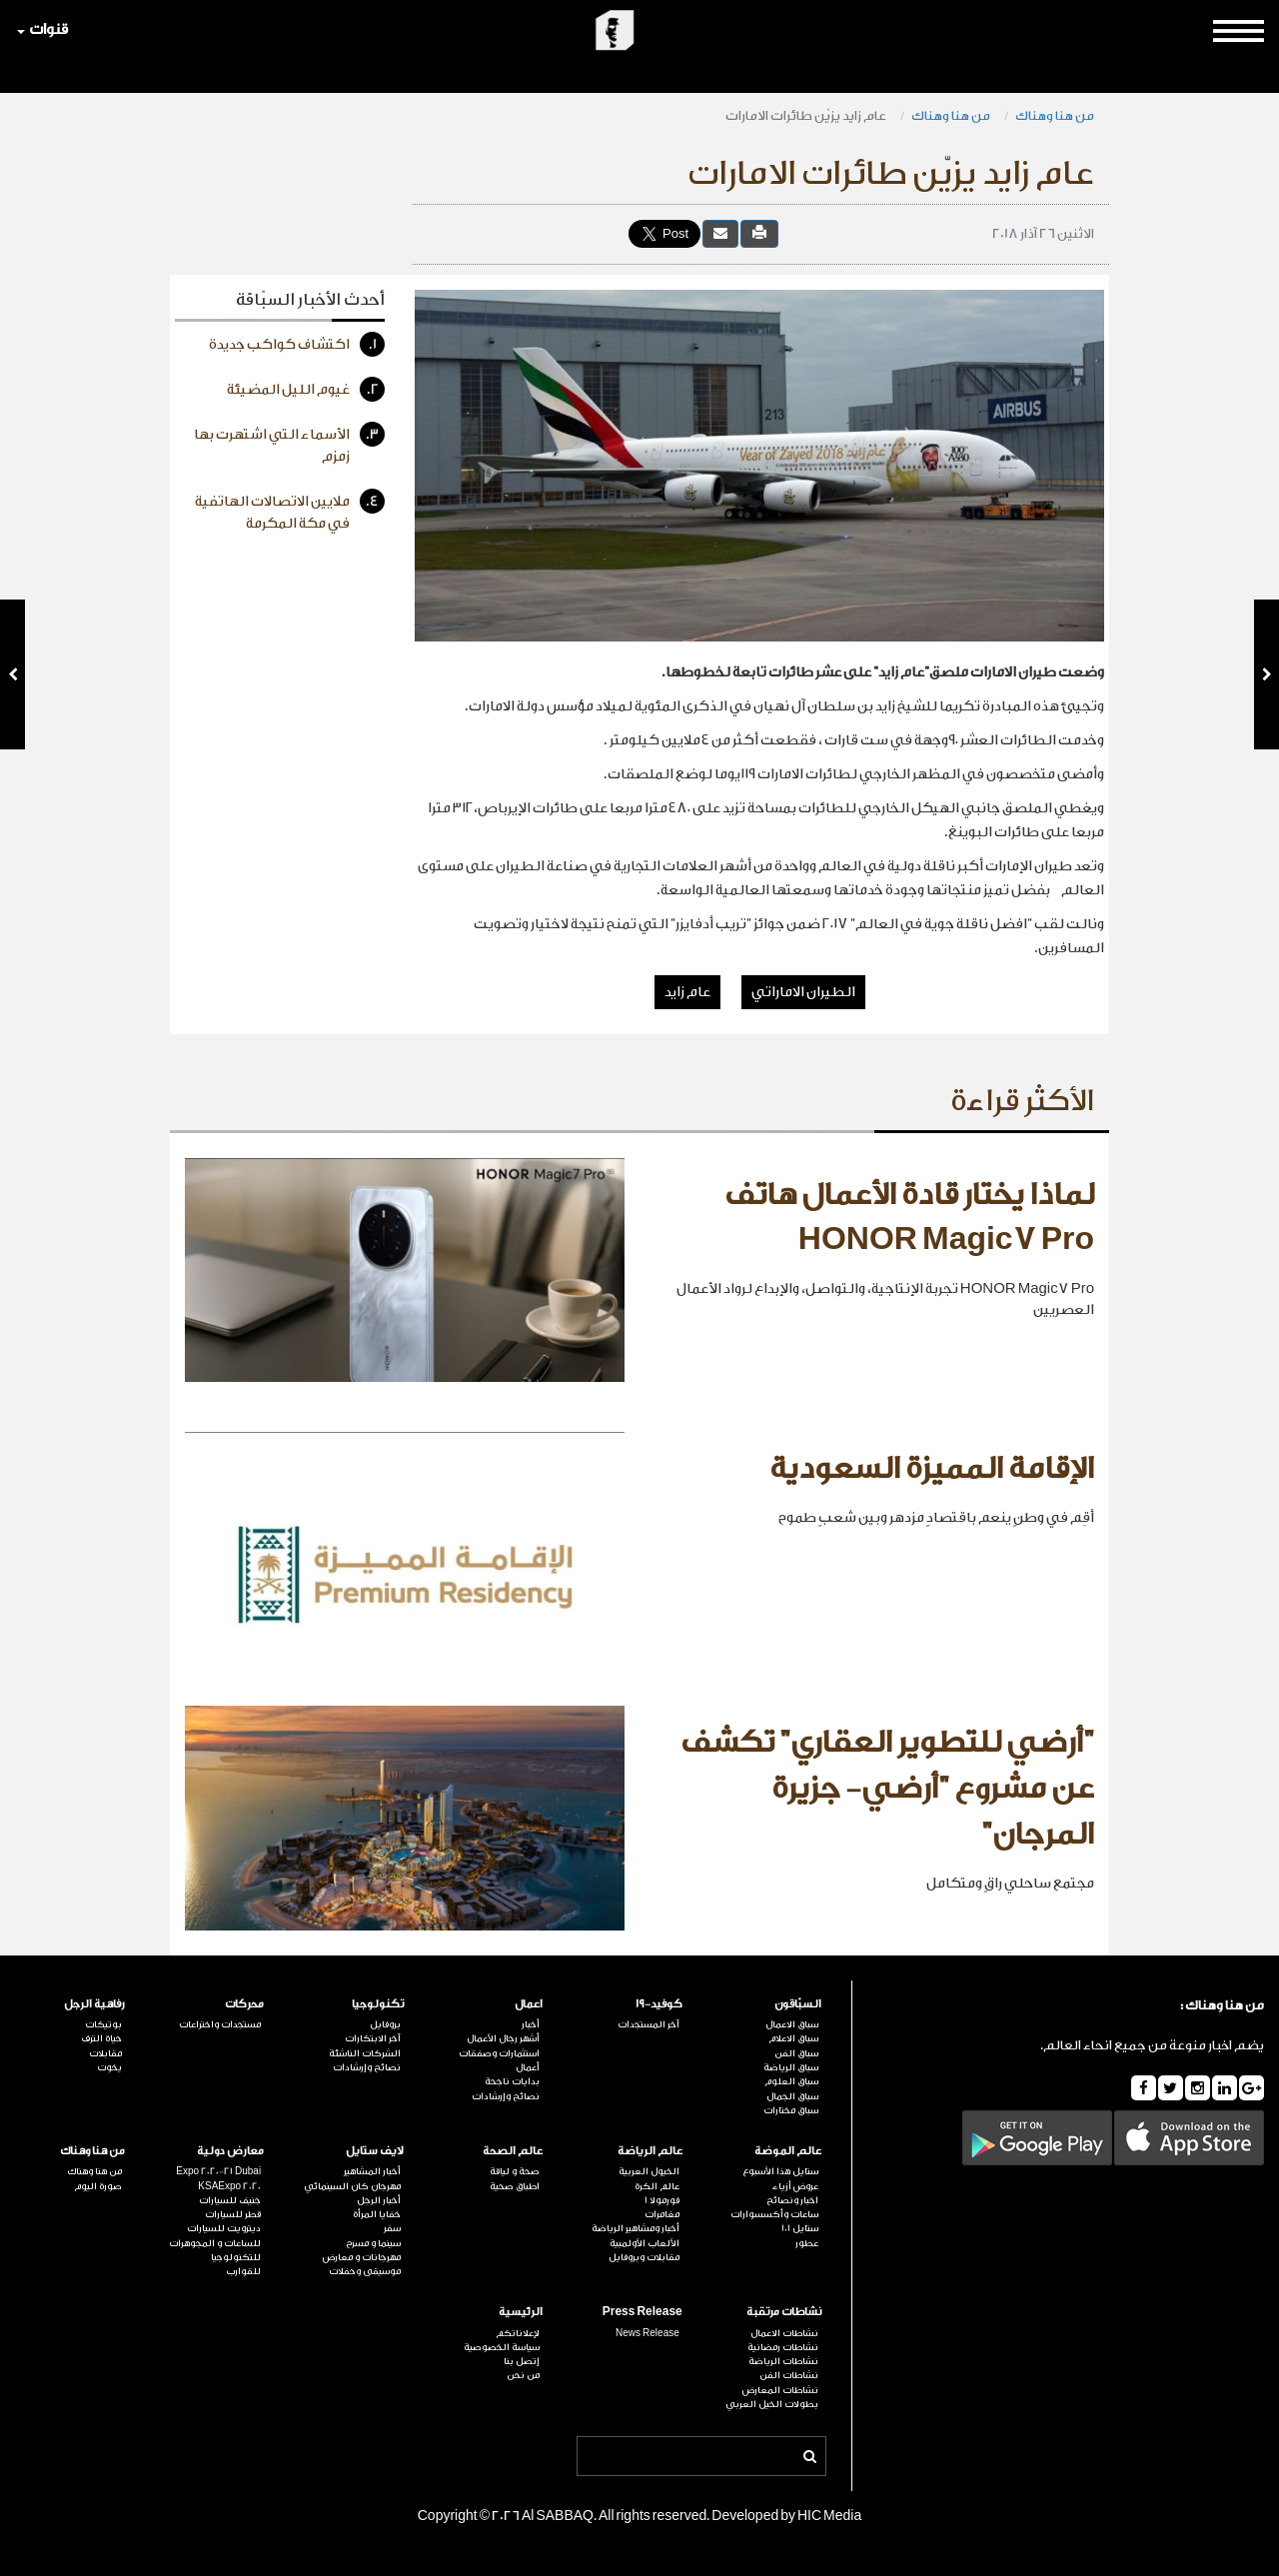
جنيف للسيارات (230, 2200)
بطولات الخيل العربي (771, 2404)
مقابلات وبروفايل (644, 2257)
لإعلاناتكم (518, 2333)
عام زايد (687, 992)
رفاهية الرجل (94, 2003)
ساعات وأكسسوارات (774, 2214)
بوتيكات (103, 2024)
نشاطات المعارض (780, 2390)
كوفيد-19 (659, 2003)
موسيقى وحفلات (365, 2271)
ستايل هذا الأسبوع (780, 2171)
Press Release (642, 2311)
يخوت (109, 2067)
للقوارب (243, 2271)
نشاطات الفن (788, 2375)
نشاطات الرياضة (783, 2361)
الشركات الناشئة (365, 2053)
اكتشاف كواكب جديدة (297, 344)
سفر (392, 2228)
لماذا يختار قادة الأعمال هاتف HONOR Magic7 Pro (909, 1218)
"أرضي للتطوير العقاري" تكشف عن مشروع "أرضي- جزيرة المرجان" (887, 1788)
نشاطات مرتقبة (783, 2311)
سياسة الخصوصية (502, 2347)
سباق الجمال (792, 2096)
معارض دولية (230, 2150)
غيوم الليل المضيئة (306, 389)
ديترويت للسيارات (224, 2228)
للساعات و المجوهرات (215, 2243)
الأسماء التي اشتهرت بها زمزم (289, 443)
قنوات (42, 29)
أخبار (531, 2024)
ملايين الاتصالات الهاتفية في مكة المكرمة (290, 510)
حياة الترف (101, 2038)
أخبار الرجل (379, 2200)
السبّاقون (797, 2003)
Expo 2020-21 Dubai (218, 2171)
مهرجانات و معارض (362, 2257)
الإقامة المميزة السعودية (931, 1469)
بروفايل (385, 2024)
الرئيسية (521, 2311)
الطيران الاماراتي (803, 992)
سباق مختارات (790, 2110)
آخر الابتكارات (373, 2038)
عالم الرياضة (650, 2150)
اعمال (529, 2003)
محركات (244, 2003)
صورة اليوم (98, 2186)
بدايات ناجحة (512, 2081)
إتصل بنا (522, 2361)
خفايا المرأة (377, 2214)
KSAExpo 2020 (229, 2186)
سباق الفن (796, 2053)
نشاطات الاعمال (784, 2333)
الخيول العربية (649, 2171)
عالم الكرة (657, 2186)
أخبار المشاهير (372, 2171)
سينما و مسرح (373, 2243)
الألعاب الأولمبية (644, 2243)
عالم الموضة (787, 2150)
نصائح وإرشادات (506, 2096)
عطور (806, 2243)
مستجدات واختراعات (220, 2024)
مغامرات (661, 2214)
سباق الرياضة (790, 2067)
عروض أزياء (795, 2186)
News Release (647, 2333)
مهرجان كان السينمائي (352, 2186)
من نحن (523, 2375)
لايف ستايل (375, 2150)
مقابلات (105, 2053)
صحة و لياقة (515, 2171)
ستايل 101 (799, 2228)
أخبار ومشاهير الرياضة (635, 2228)
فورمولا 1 (661, 2200)
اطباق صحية (515, 2186)
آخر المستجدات (648, 2024)
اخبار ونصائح (792, 2200)
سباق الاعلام (793, 2038)
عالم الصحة (513, 2150)
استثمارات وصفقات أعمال (499, 2060)
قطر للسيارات (233, 2214)
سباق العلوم (791, 2081)
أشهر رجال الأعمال (503, 2038)
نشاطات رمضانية (782, 2347)
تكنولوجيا (378, 2003)
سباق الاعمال (791, 2024)
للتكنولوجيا (236, 2257)
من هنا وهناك (1054, 115)
